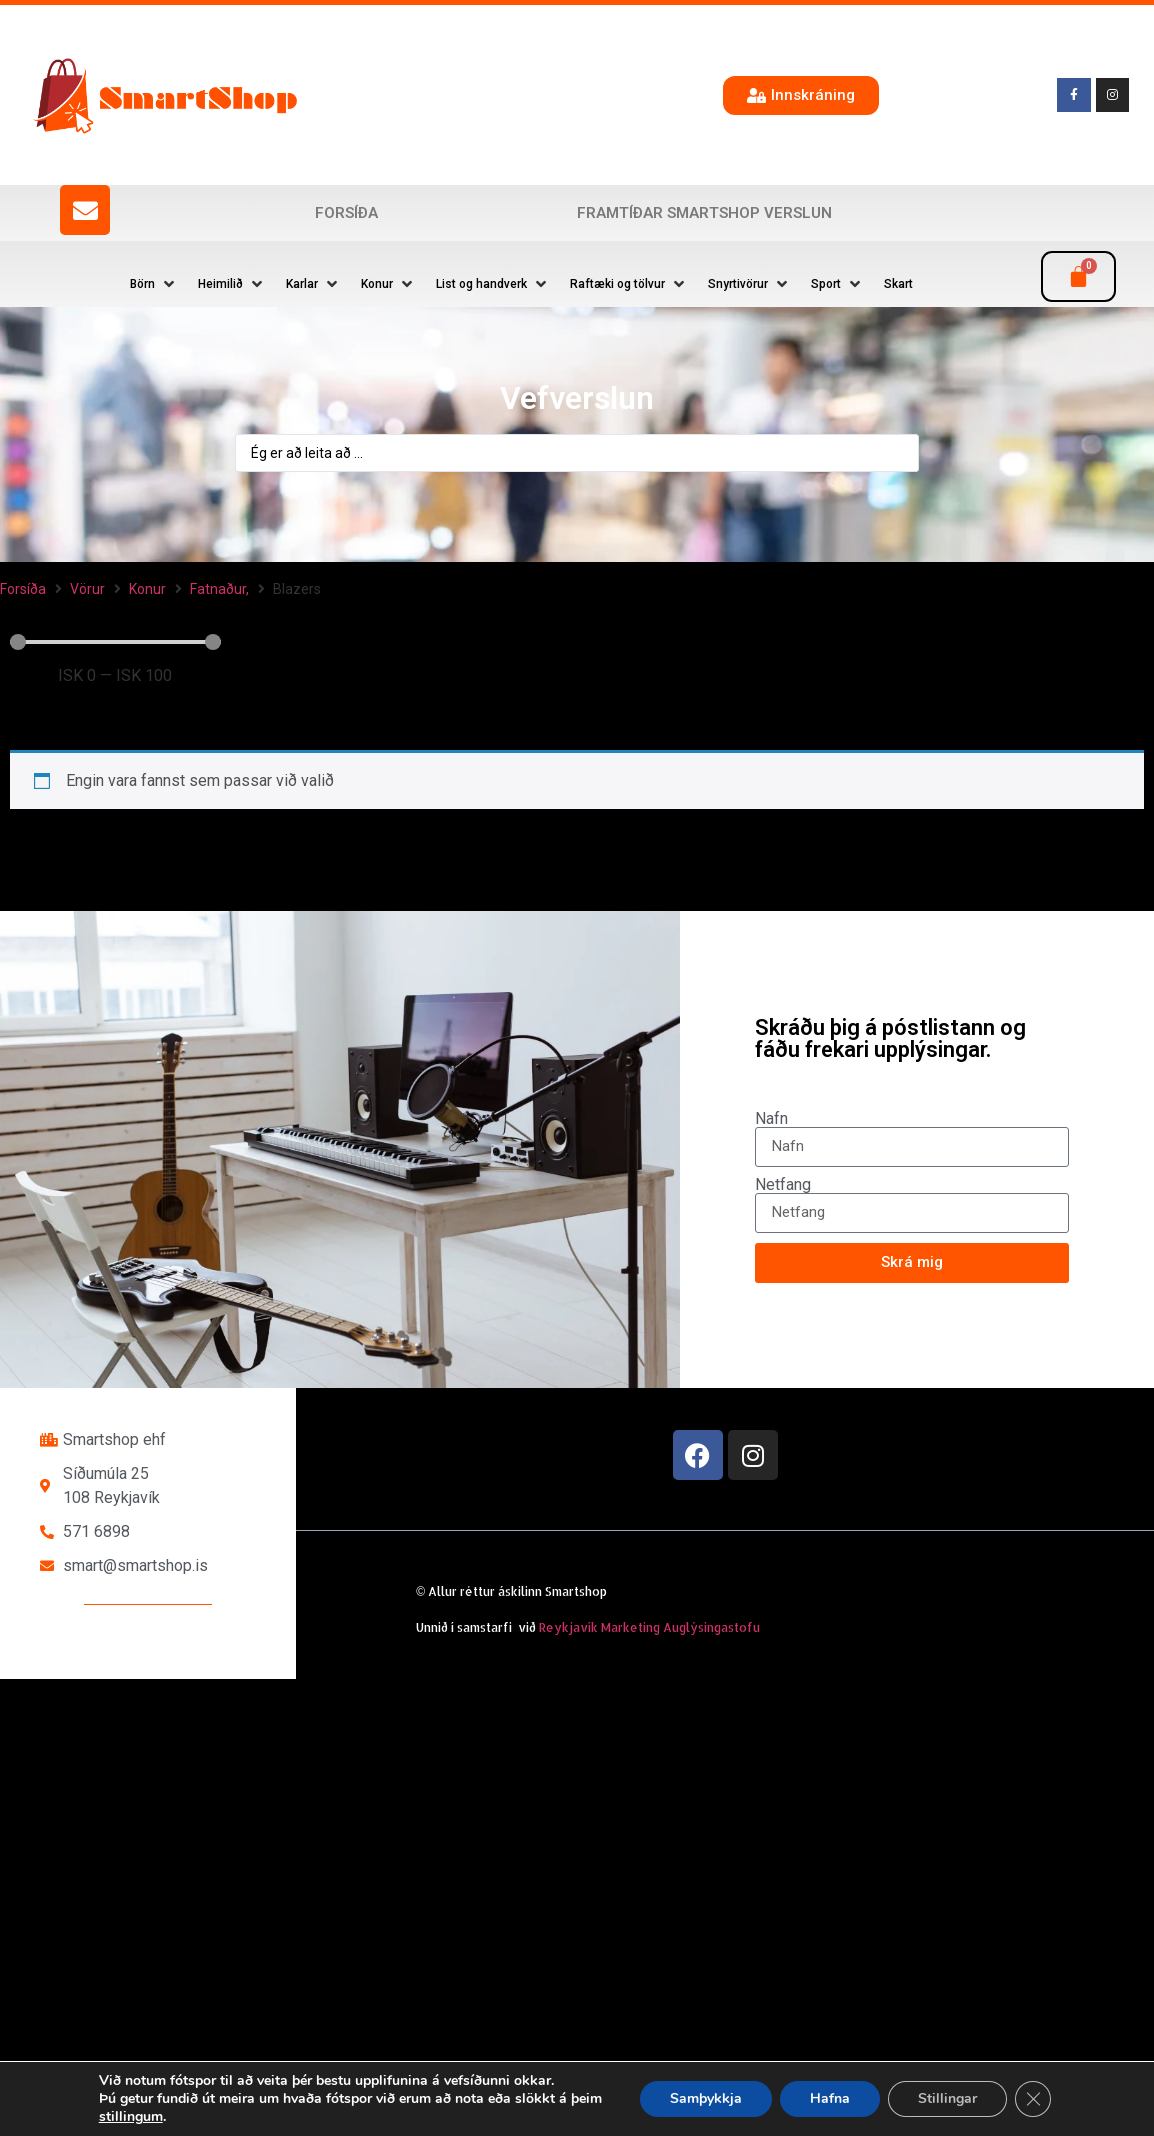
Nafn (771, 1119)
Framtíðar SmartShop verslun (704, 213)
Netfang (783, 1185)
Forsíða (346, 213)
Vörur (87, 589)
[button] (154, 284)
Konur (147, 589)
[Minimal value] (115, 642)
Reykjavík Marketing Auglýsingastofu (649, 1627)
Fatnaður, (219, 589)
